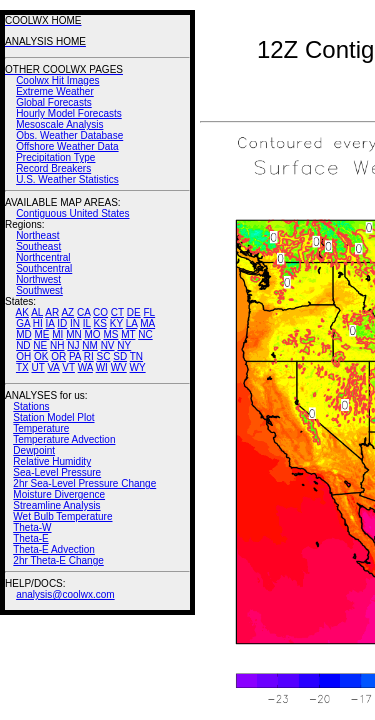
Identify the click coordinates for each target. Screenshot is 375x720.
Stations (31, 406)
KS (100, 323)
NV (108, 345)
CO (100, 312)
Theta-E (31, 538)
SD (120, 356)
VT (68, 367)
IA (50, 323)
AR (52, 312)
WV (119, 367)
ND (23, 345)
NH (57, 345)
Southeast (38, 246)
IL (87, 323)
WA (85, 367)
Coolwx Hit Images (57, 80)
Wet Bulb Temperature (62, 516)
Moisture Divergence (59, 494)
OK (41, 356)
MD (24, 334)
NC (145, 334)
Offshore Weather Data (67, 146)
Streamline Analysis (56, 505)
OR (58, 356)
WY (138, 367)
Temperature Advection (64, 439)
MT (128, 334)
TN (136, 356)
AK (22, 312)
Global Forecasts (54, 102)
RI (89, 356)
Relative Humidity (52, 461)
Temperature (41, 428)
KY (116, 323)
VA (53, 367)
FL (149, 312)
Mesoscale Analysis (59, 124)
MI (57, 334)
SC (104, 356)
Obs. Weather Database (69, 135)
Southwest (39, 290)
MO (92, 334)
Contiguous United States (72, 213)
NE (40, 345)
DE (134, 312)
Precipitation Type (55, 157)
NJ (73, 345)
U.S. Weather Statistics (67, 179)
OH (23, 356)
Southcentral (44, 268)
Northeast (37, 235)
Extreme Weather (55, 91)
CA (83, 312)
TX (22, 367)
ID (62, 323)
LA (132, 323)
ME (41, 334)
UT (38, 367)
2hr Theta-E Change (58, 560)
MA (147, 323)
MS (110, 334)
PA (75, 356)
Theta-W (32, 527)
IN (75, 323)
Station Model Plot (53, 417)
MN (74, 334)
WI (102, 367)
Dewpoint (34, 450)
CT (117, 312)
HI (38, 323)
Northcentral (43, 257)
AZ (67, 312)
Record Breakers (53, 168)
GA (23, 323)
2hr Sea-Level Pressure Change (84, 483)
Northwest (38, 279)
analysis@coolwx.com (65, 594)
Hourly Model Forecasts (69, 113)
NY (124, 345)
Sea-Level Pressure (57, 472)
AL (37, 312)
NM (90, 345)
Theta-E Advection (54, 549)
